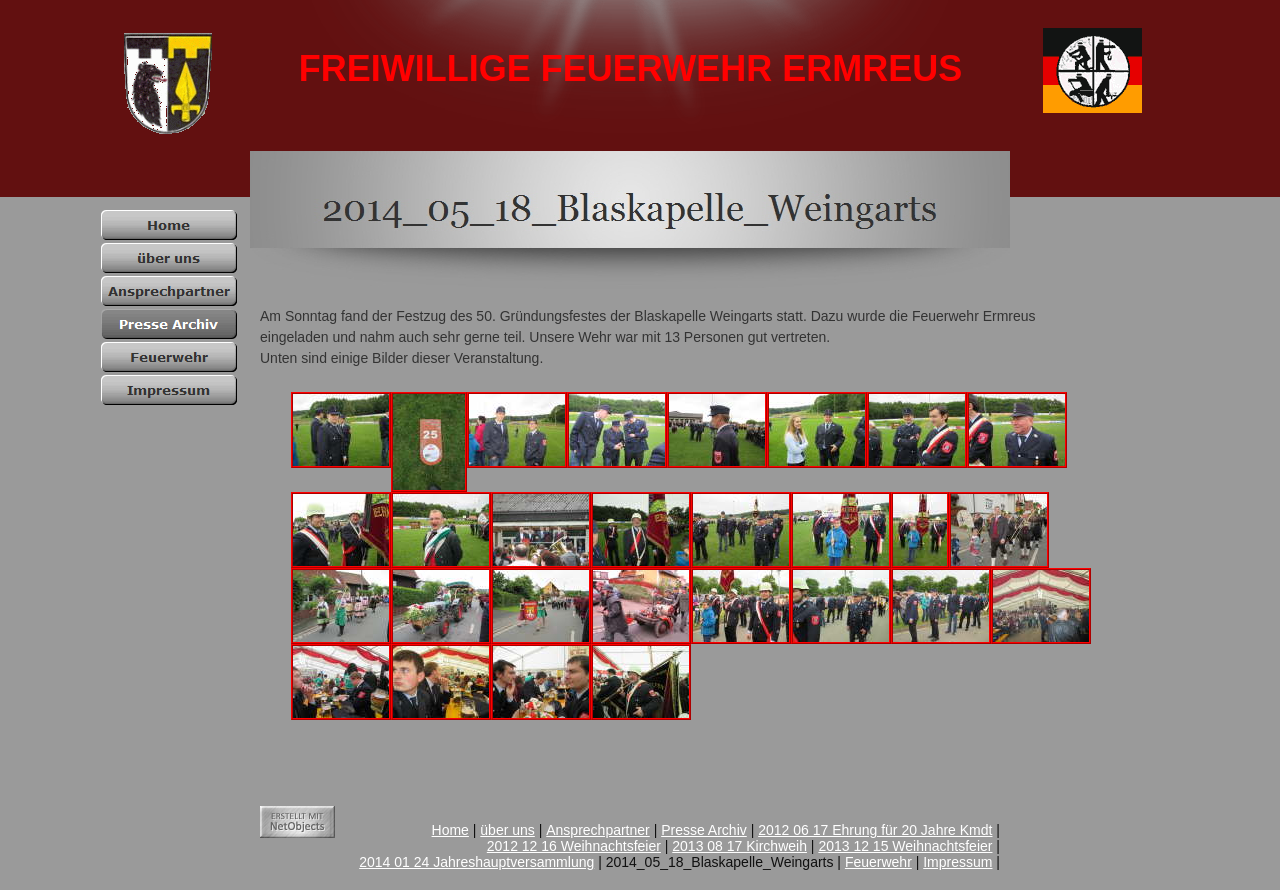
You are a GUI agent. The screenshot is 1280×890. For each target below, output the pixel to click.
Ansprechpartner (598, 830)
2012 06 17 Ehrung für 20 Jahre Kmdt (875, 830)
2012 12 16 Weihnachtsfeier (574, 846)
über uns (507, 830)
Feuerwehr (878, 862)
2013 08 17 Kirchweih (739, 846)
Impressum (957, 862)
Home (450, 830)
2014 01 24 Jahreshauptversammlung (476, 862)
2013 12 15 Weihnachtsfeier (905, 846)
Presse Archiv (704, 830)
